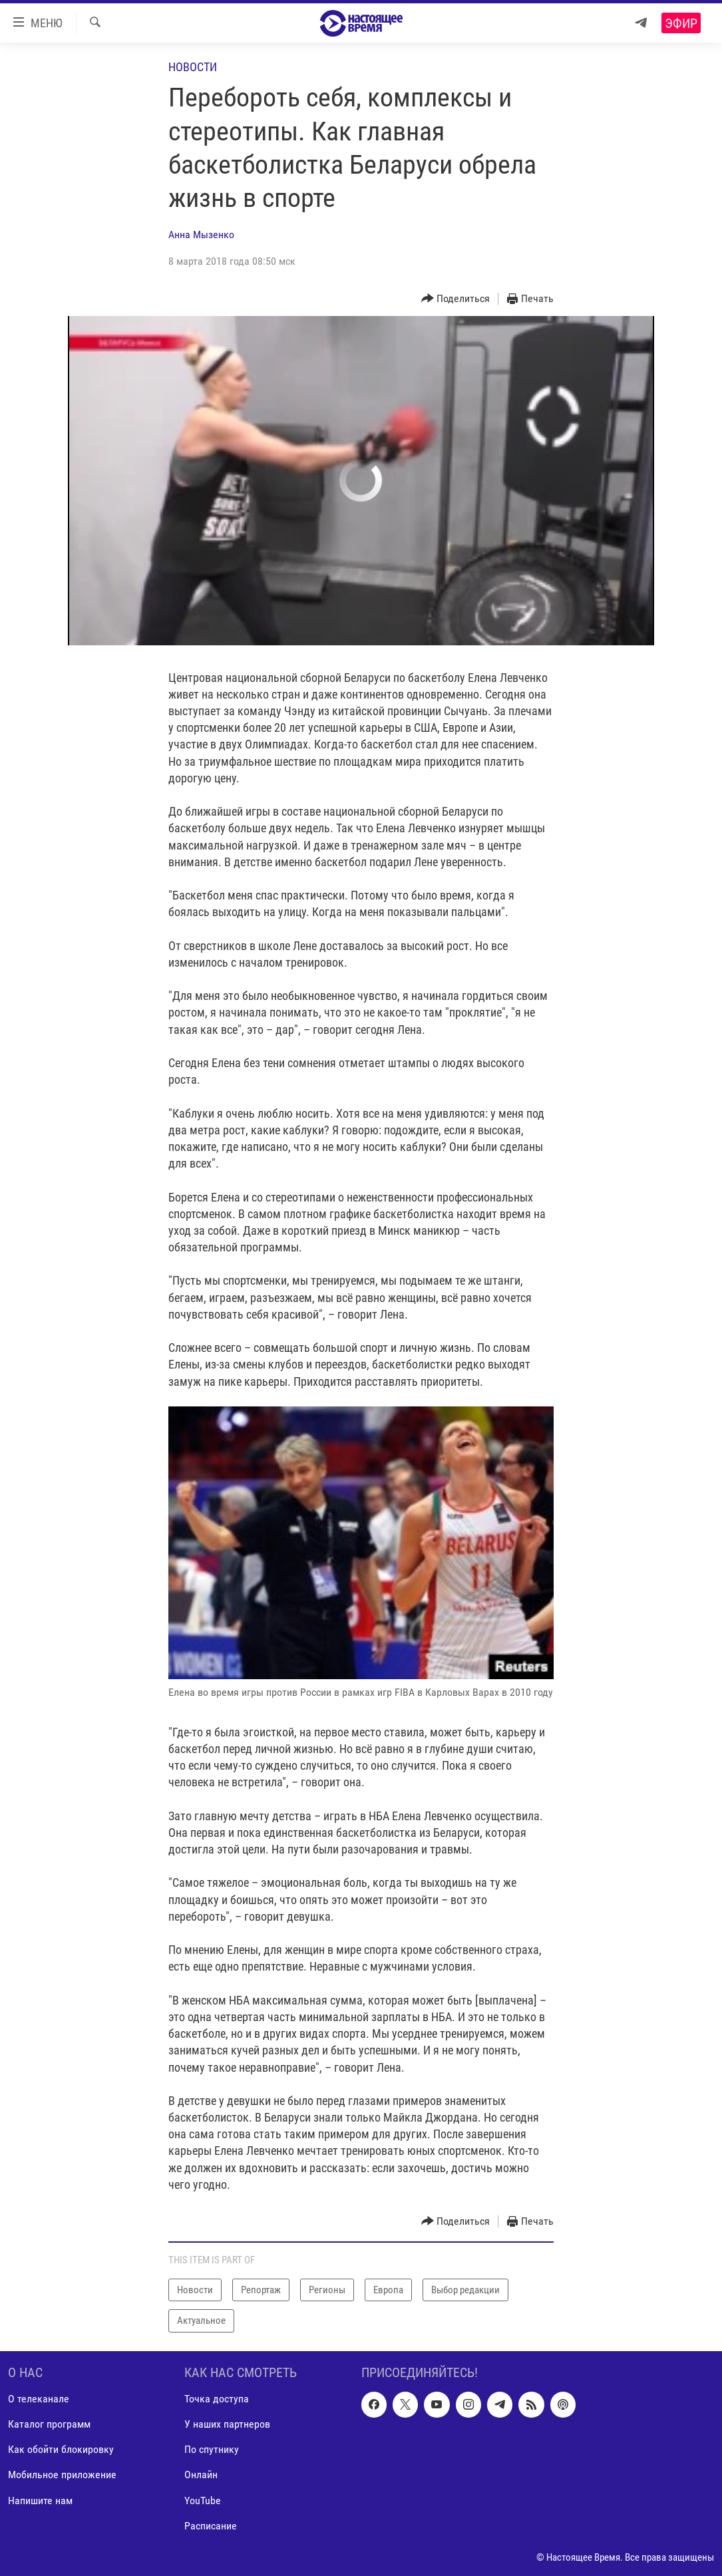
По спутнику (211, 2449)
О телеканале (38, 2398)
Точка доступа (216, 2398)
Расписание (210, 2525)
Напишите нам (40, 2500)
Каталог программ (49, 2424)
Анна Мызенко (201, 234)
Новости (192, 67)
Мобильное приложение (62, 2474)
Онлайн (201, 2474)
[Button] (455, 299)
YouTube (202, 2500)
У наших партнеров (227, 2424)
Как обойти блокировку (61, 2449)
